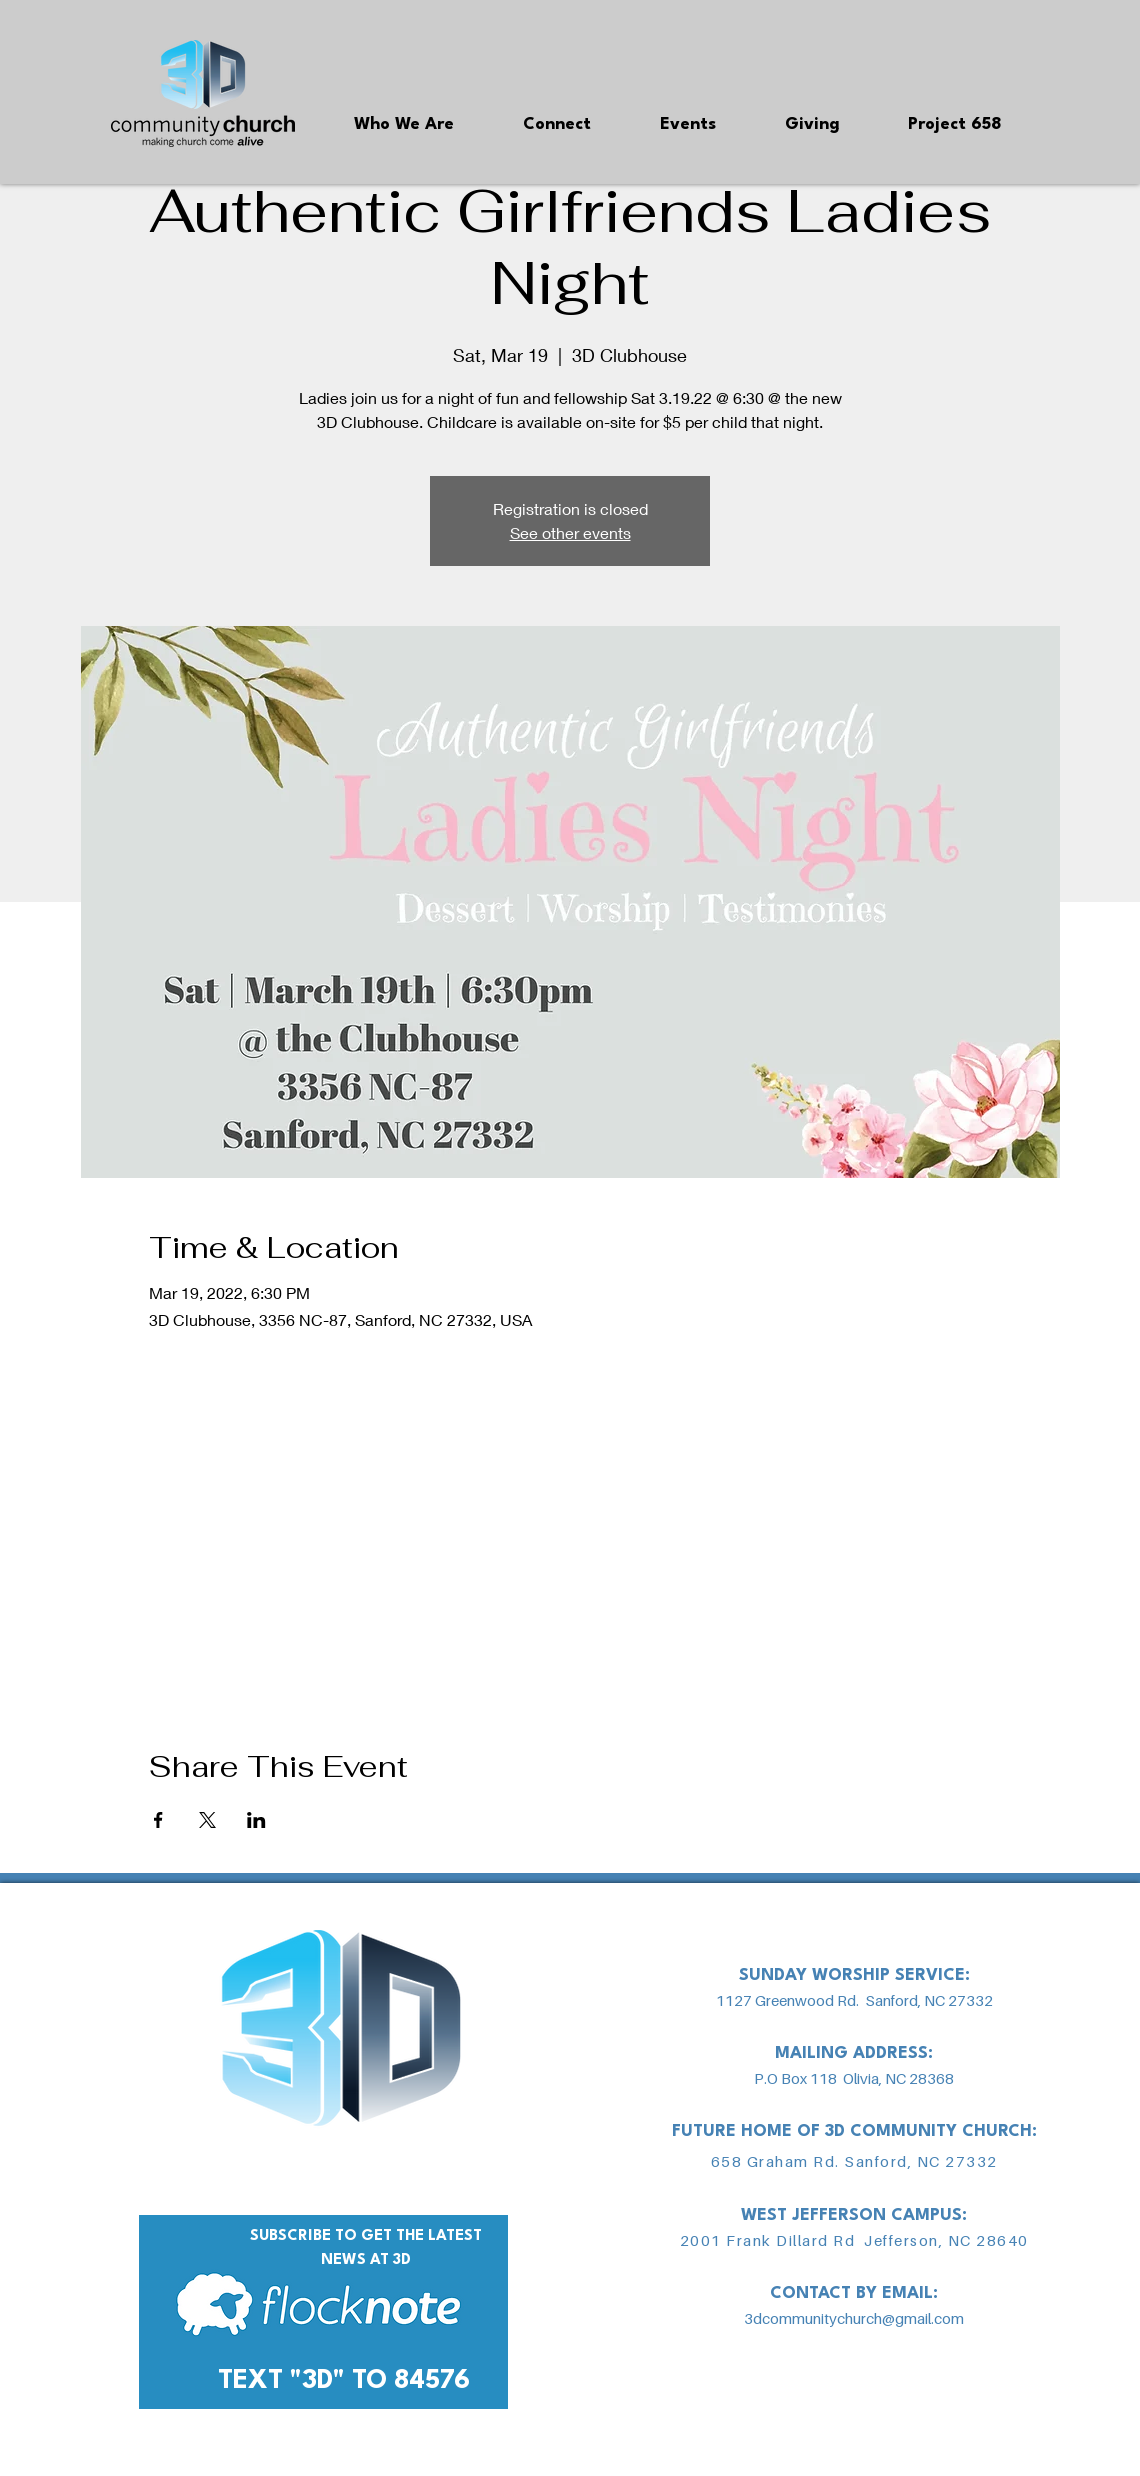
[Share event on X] (207, 1820)
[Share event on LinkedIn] (256, 1820)
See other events (570, 532)
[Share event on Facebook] (158, 1820)
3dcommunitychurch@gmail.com (854, 2318)
